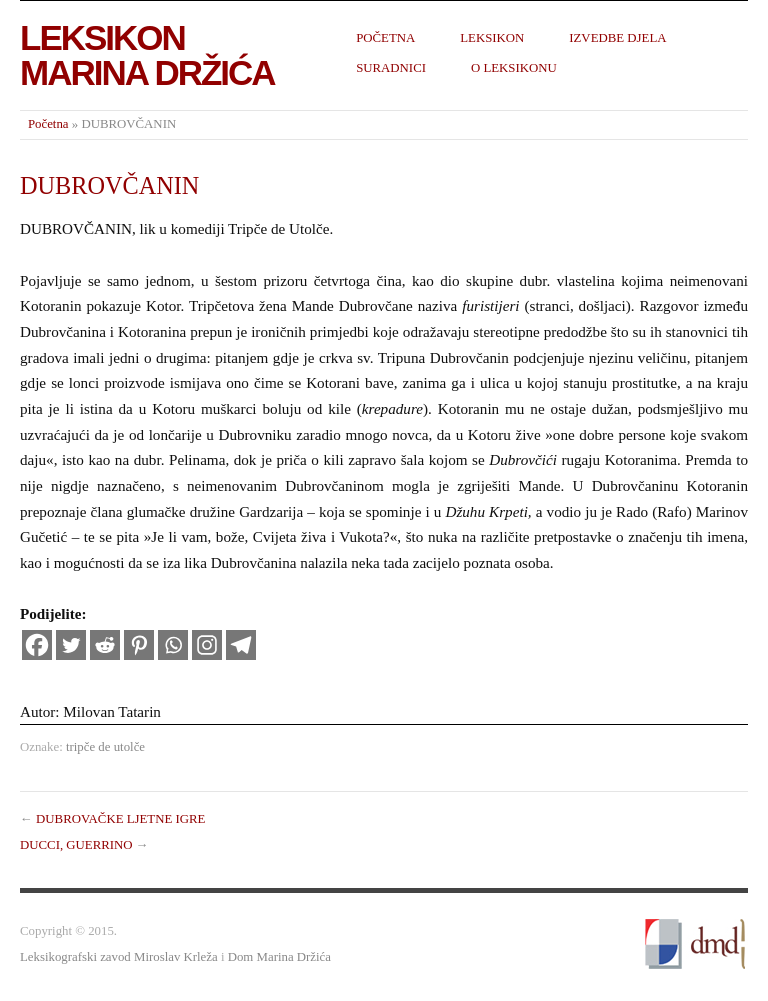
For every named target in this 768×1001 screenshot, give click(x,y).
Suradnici (391, 68)
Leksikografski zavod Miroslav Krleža (119, 957)
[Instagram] (207, 645)
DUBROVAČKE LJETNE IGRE (120, 819)
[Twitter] (71, 645)
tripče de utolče (105, 747)
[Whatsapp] (173, 645)
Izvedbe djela (617, 38)
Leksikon (492, 38)
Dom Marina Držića (279, 957)
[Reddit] (105, 645)
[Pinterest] (139, 645)
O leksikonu (514, 68)
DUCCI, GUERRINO (76, 845)
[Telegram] (241, 645)
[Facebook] (37, 645)
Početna (385, 38)
